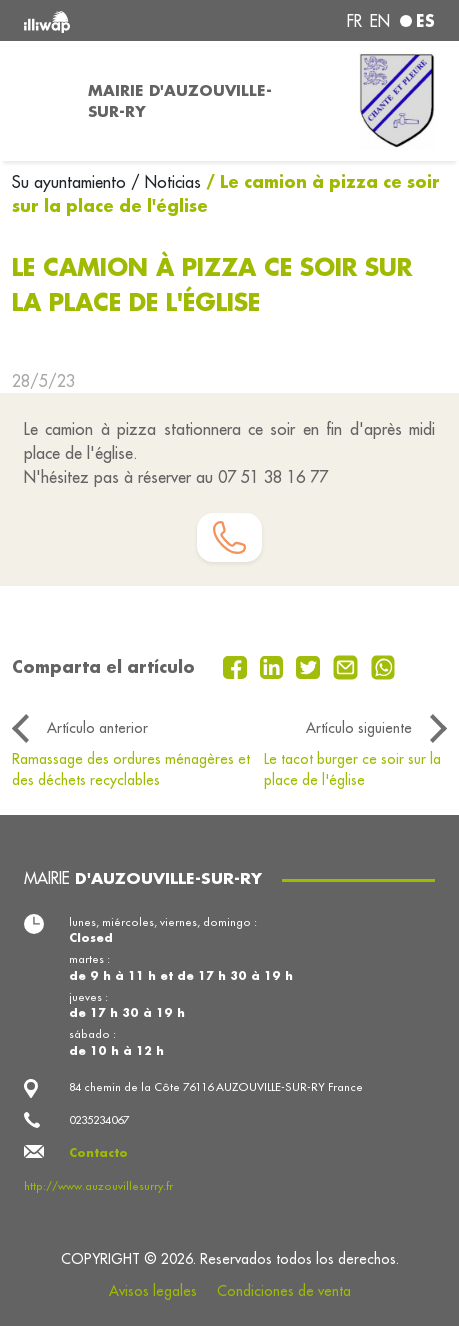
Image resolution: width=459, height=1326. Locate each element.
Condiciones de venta (284, 1291)
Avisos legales (153, 1291)
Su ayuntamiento (71, 182)
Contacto (98, 1152)
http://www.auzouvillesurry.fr (98, 1186)
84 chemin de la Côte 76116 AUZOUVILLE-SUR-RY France (216, 1087)
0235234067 (99, 1120)
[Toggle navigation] (38, 101)
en (380, 21)
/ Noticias (166, 182)
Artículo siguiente (359, 728)
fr (354, 21)
